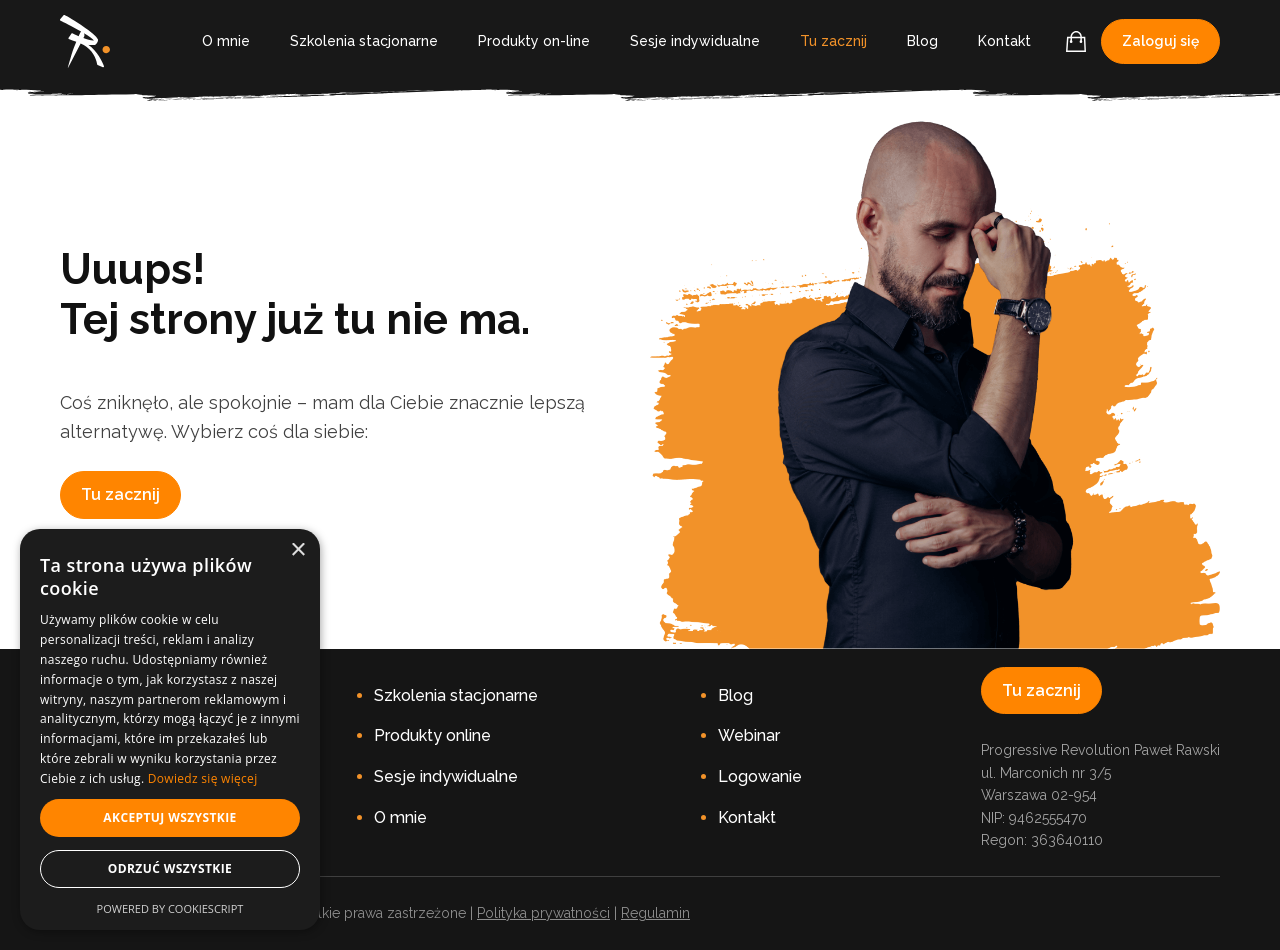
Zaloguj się (1160, 41)
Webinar (749, 735)
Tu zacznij (833, 41)
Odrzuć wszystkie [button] (170, 868)
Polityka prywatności (543, 913)
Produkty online (432, 735)
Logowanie (760, 776)
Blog (922, 41)
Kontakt (1004, 41)
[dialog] (170, 729)
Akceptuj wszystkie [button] (169, 817)
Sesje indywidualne (695, 41)
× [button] (297, 550)
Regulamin (655, 913)
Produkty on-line (534, 41)
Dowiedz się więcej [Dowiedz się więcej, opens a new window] (203, 778)
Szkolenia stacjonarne (364, 41)
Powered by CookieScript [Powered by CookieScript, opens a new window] (170, 908)
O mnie (226, 41)
